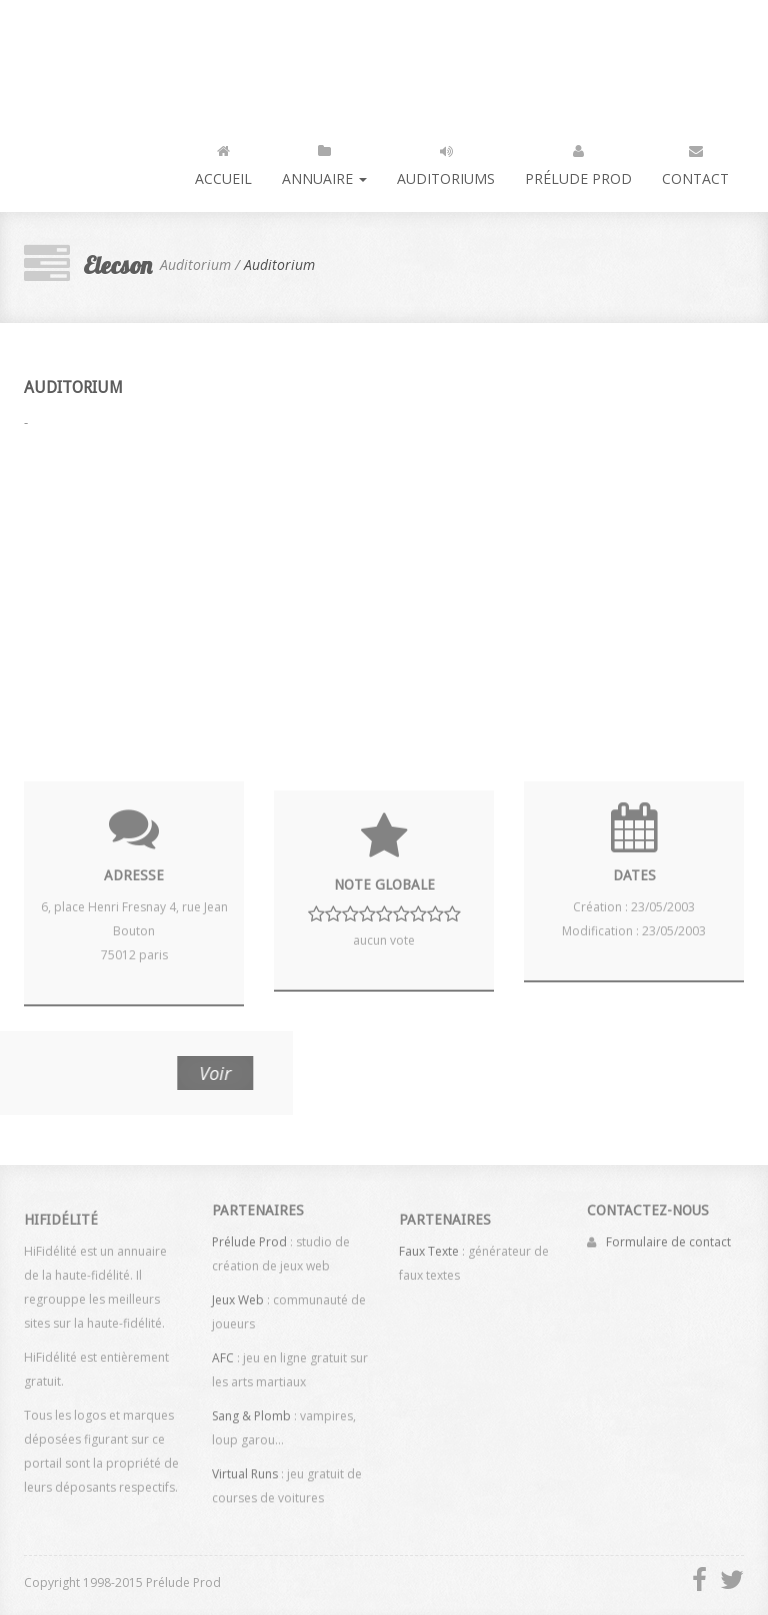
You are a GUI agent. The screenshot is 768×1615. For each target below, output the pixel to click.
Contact (695, 161)
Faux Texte (429, 1255)
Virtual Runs (245, 1469)
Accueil (223, 161)
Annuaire (324, 161)
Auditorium (279, 264)
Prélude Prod (578, 161)
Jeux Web (238, 1295)
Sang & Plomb (251, 1411)
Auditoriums (446, 161)
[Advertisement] (384, 596)
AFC (223, 1353)
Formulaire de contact (668, 1237)
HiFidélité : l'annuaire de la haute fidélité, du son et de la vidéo (107, 53)
